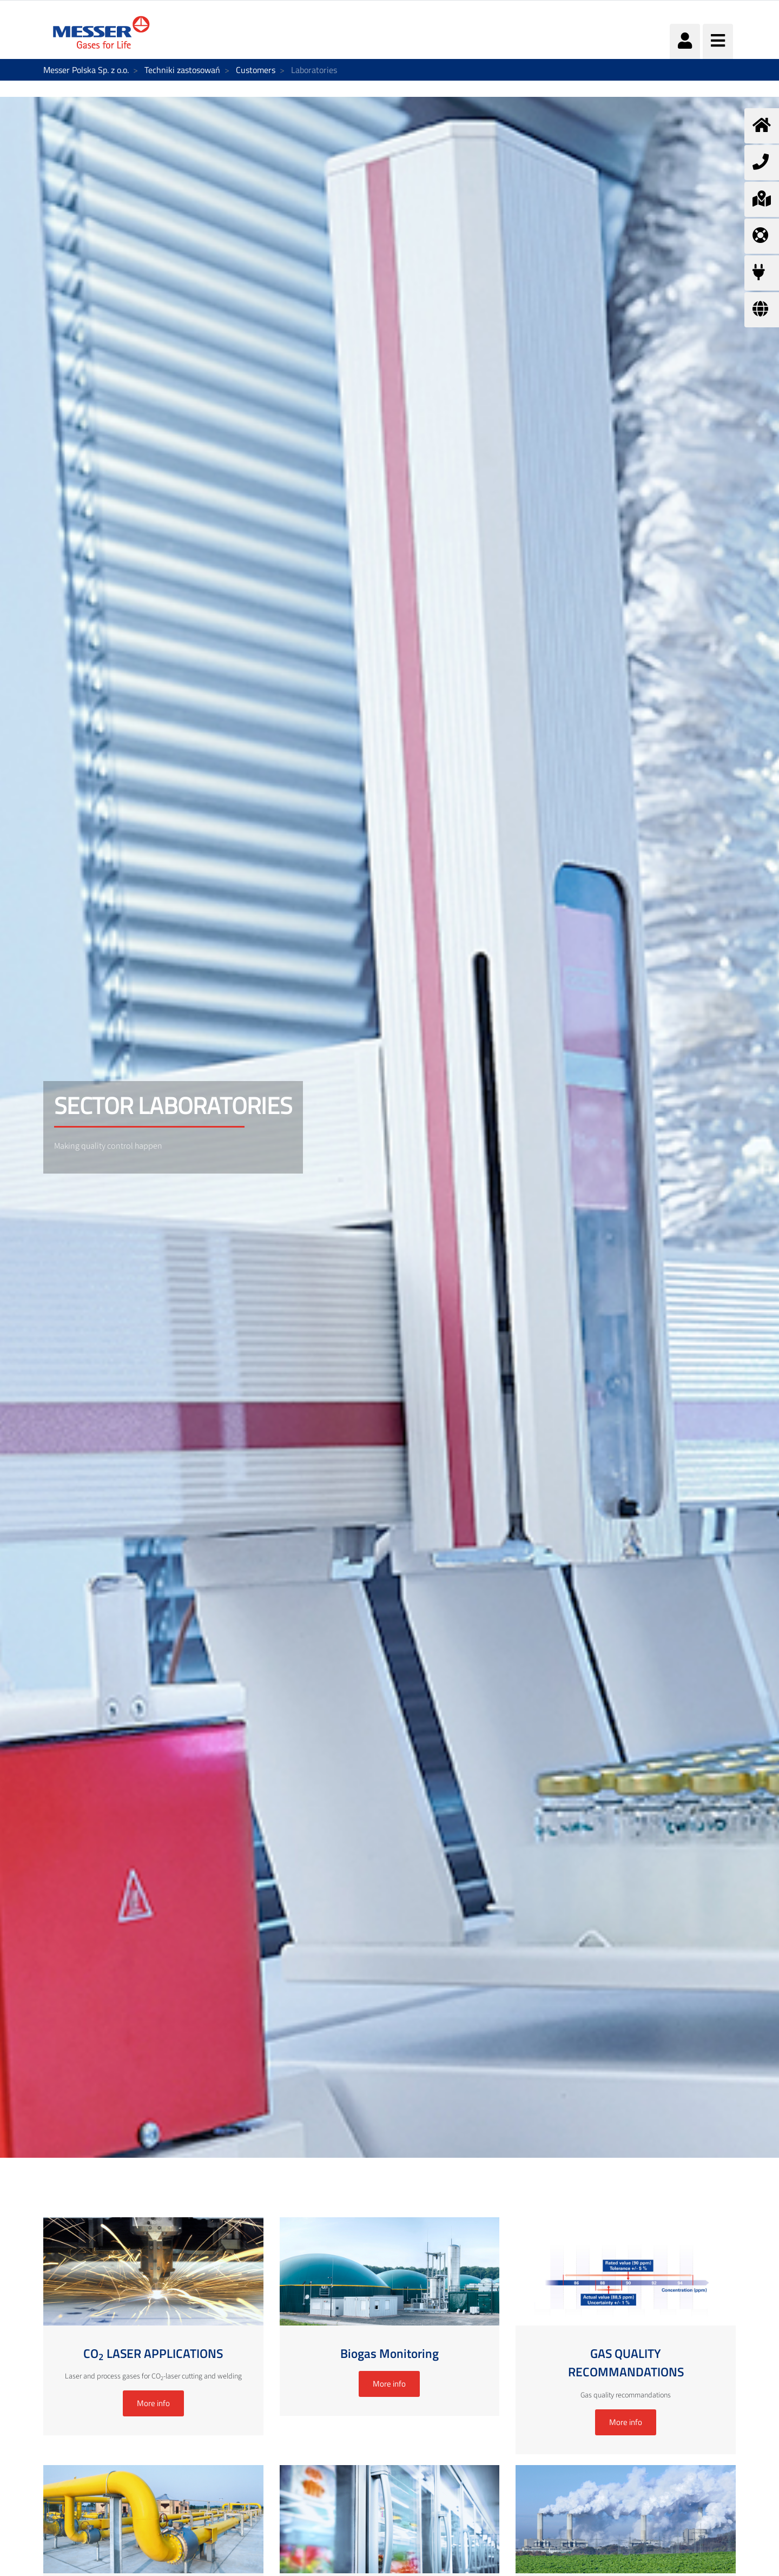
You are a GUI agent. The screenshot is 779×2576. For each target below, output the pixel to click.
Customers (255, 69)
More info (153, 2403)
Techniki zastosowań (182, 69)
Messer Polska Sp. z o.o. (86, 69)
